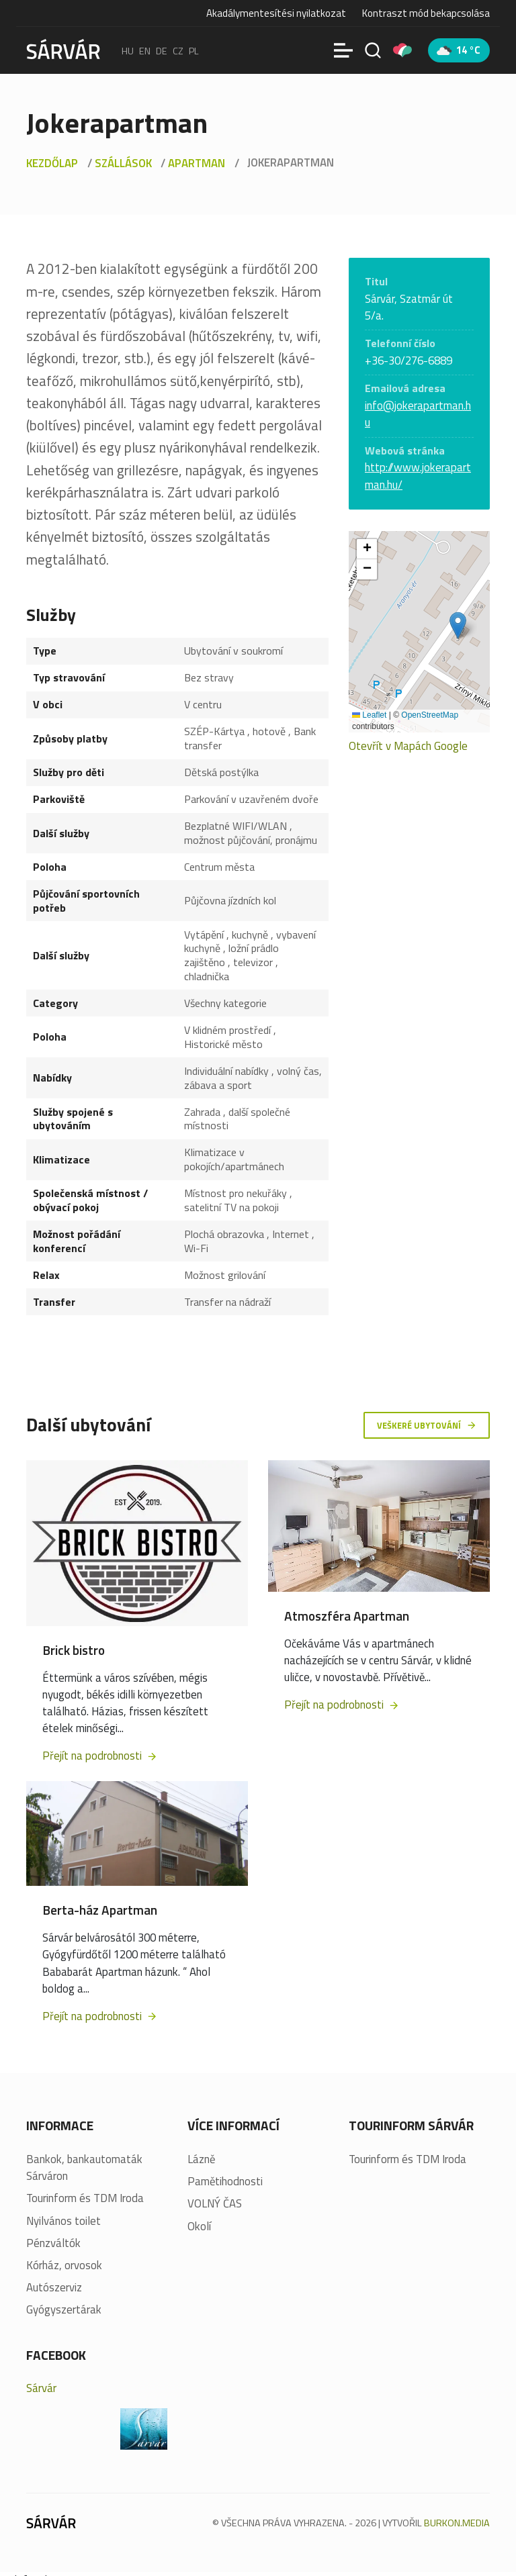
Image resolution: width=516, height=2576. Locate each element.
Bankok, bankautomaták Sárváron (84, 2168)
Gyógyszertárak (63, 2310)
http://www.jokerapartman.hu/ (418, 476)
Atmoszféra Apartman (346, 1615)
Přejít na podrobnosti (100, 1756)
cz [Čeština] (178, 50)
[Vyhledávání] (372, 50)
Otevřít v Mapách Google (408, 746)
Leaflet (369, 715)
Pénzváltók (53, 2243)
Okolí (199, 2226)
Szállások (123, 163)
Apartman (196, 163)
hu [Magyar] (128, 50)
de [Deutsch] (161, 50)
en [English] (144, 50)
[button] (457, 625)
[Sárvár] (63, 49)
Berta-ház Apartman (99, 1910)
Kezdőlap (52, 163)
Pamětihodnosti (225, 2182)
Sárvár (41, 2388)
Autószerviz (54, 2287)
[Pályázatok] (402, 50)
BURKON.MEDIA (457, 2523)
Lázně (201, 2159)
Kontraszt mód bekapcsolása (426, 13)
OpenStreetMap (429, 715)
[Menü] (343, 50)
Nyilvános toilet (63, 2221)
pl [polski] (194, 50)
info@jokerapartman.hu (418, 414)
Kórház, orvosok (64, 2265)
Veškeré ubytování (427, 1425)
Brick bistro (73, 1650)
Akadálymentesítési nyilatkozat (276, 13)
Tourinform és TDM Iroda (85, 2199)
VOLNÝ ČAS (214, 2204)
